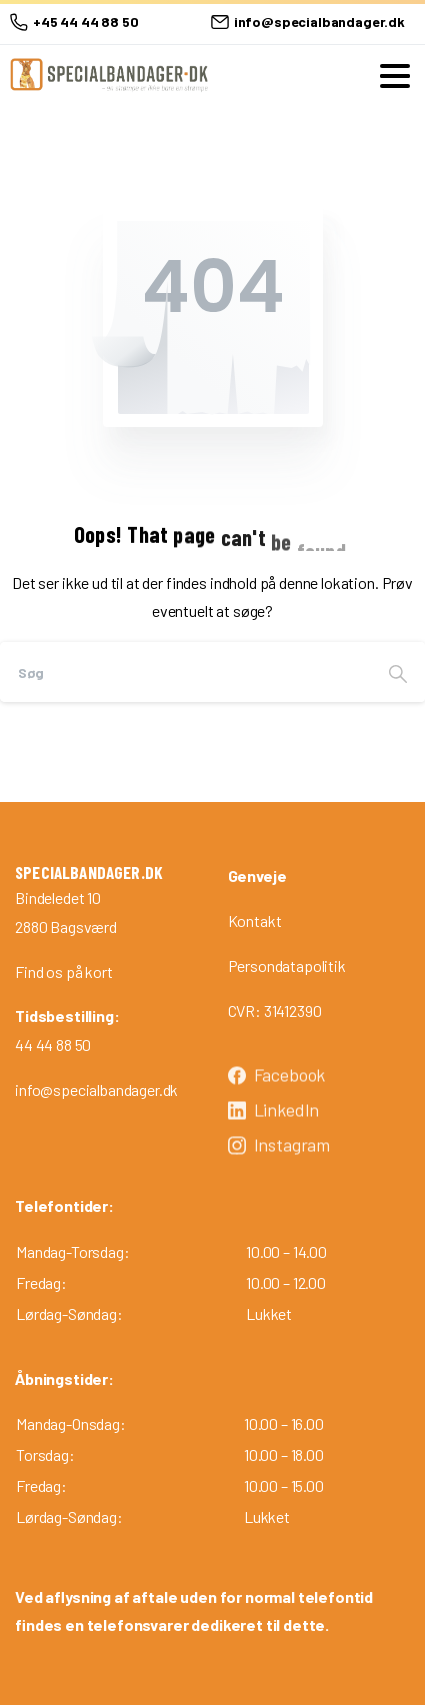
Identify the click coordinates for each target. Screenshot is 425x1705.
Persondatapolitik (287, 965)
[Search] (185, 672)
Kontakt (255, 920)
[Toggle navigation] (395, 76)
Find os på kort (64, 971)
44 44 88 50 (53, 1044)
